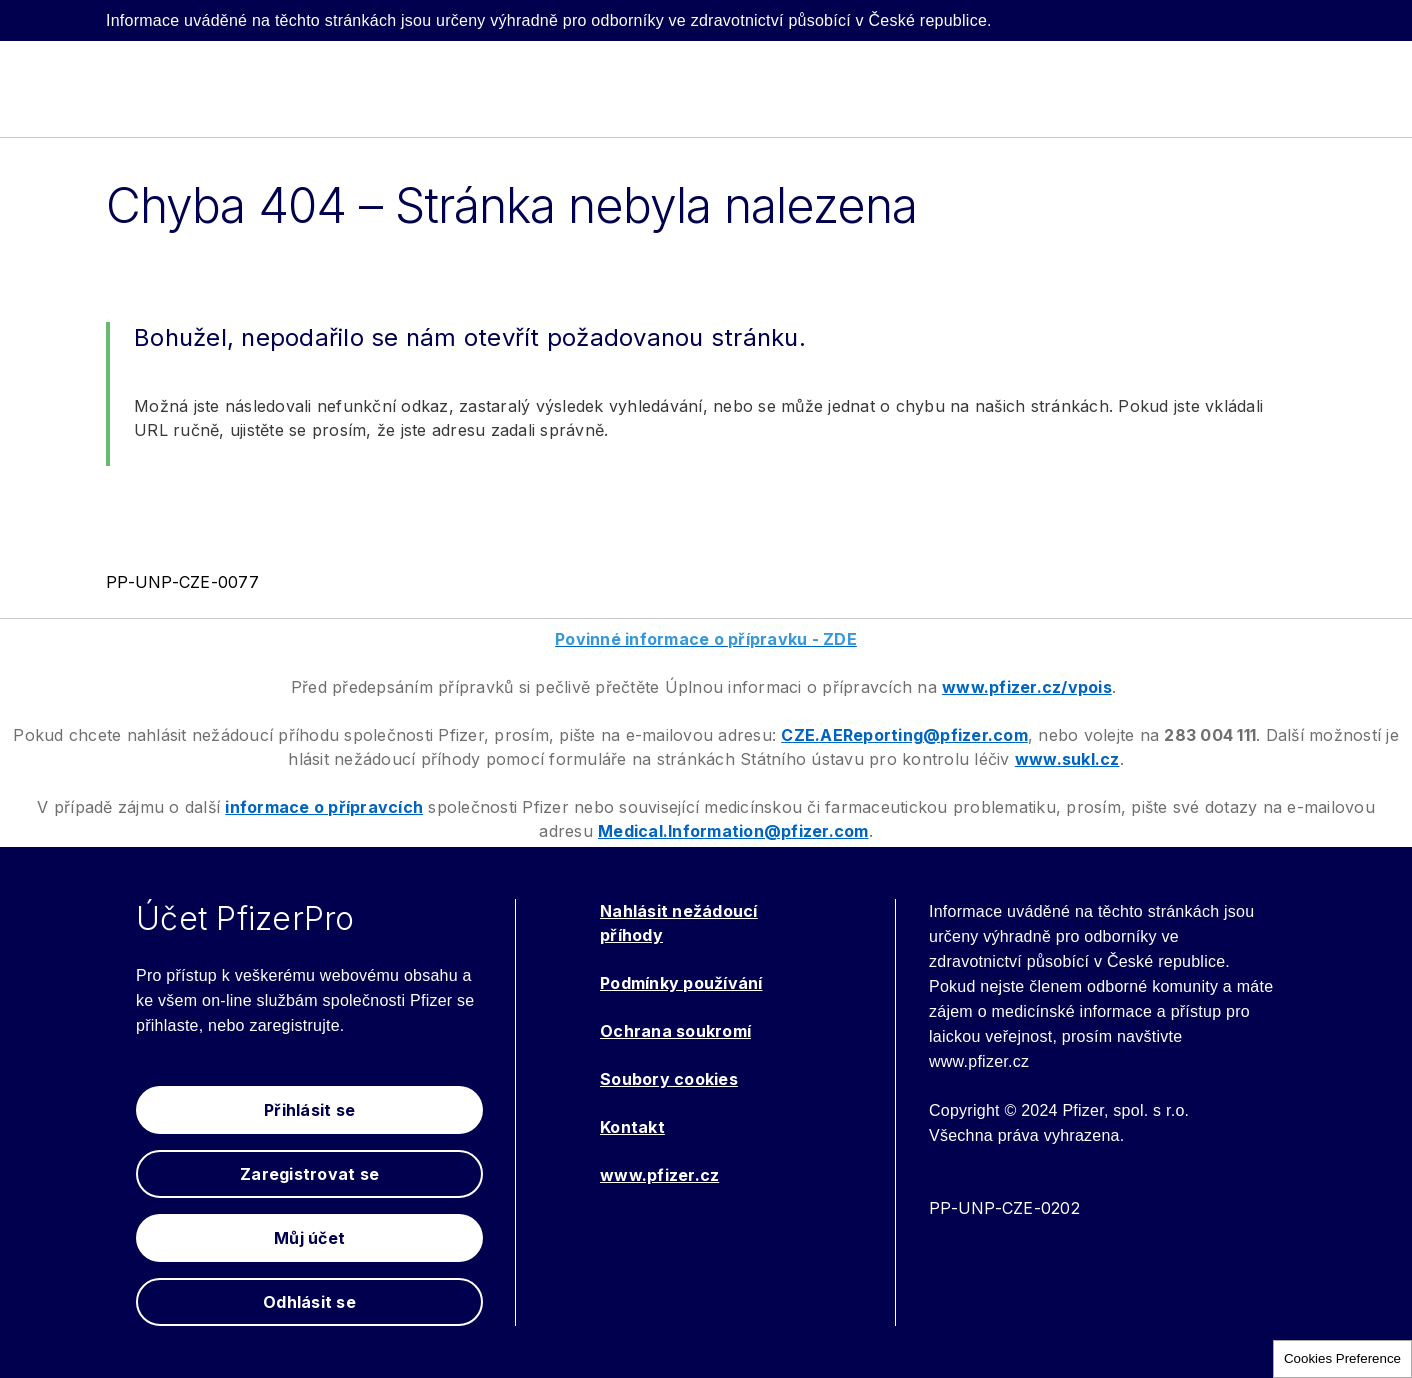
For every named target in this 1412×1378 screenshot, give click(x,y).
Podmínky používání (681, 983)
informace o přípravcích (324, 807)
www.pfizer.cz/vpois (1027, 687)
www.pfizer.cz (659, 1175)
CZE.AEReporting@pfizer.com (904, 735)
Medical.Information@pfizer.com (733, 831)
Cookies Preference (1342, 1358)
